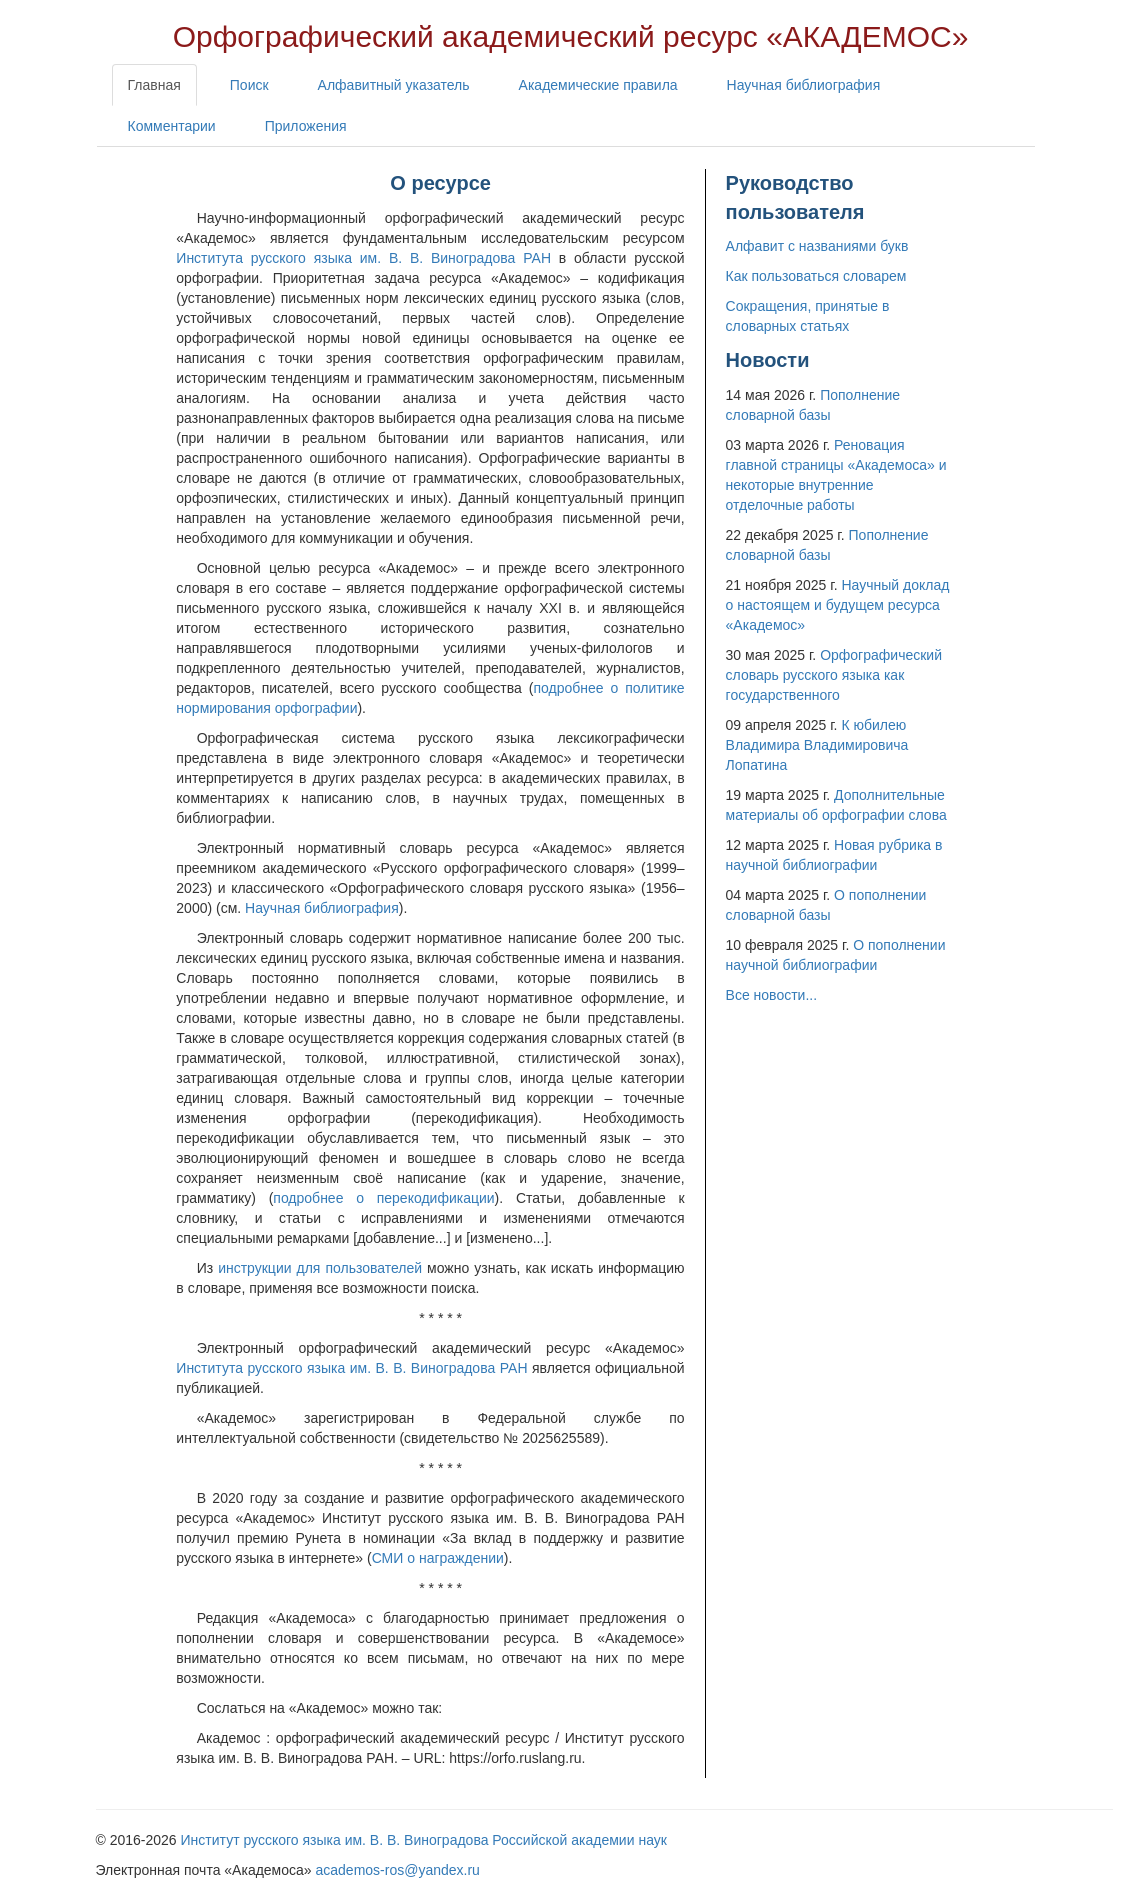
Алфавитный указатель (394, 85)
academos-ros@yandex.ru (398, 1870)
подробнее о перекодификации (383, 1198)
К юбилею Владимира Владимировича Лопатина (817, 745)
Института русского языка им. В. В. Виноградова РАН (363, 258)
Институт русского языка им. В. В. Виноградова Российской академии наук (424, 1840)
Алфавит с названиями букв (817, 246)
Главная (154, 85)
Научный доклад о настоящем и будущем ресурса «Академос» (838, 605)
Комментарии (172, 126)
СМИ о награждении (438, 1558)
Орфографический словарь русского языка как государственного (834, 675)
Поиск (249, 85)
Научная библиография (804, 85)
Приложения (306, 126)
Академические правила (598, 85)
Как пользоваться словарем (816, 276)
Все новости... (772, 995)
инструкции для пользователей (320, 1268)
